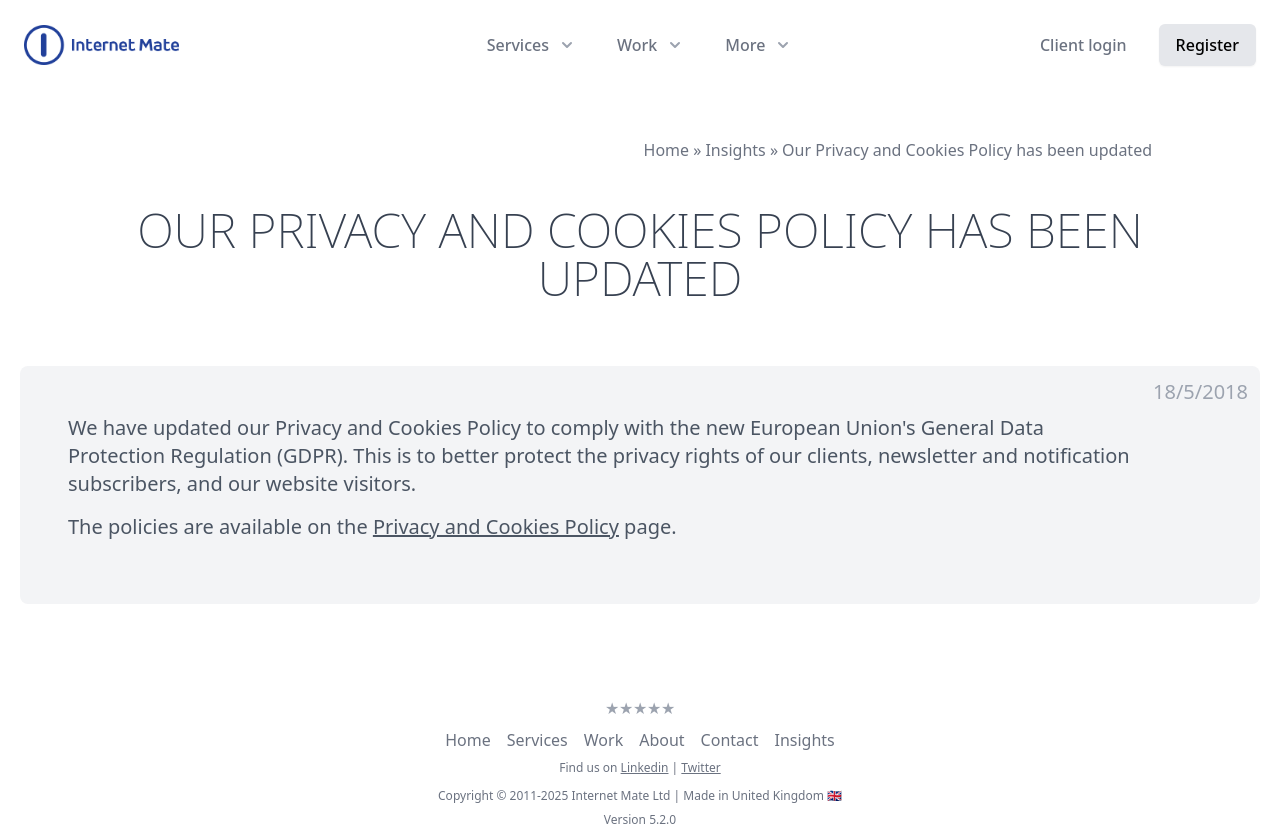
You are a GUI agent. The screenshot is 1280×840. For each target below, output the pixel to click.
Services (537, 740)
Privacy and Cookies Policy (496, 526)
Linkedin (645, 767)
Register (1207, 45)
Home (468, 740)
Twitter (700, 767)
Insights (805, 740)
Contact (730, 740)
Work (603, 740)
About (661, 740)
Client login (1083, 45)
